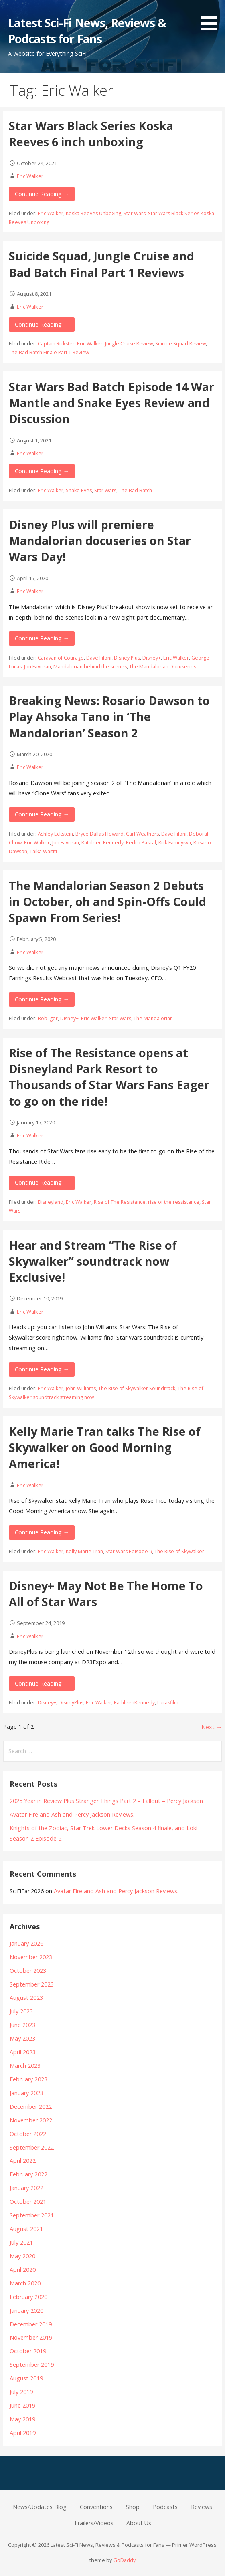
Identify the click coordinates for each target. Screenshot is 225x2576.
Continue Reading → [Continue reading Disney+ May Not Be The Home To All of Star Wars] (42, 1683)
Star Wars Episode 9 (128, 1551)
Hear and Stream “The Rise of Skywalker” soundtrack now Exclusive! (93, 1261)
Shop (133, 2507)
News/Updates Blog (40, 2507)
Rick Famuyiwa (174, 842)
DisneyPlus (71, 1702)
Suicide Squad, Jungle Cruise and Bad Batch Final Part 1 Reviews (101, 264)
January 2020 (26, 2310)
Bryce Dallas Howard (99, 833)
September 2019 (32, 2364)
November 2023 (31, 1957)
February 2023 (28, 2079)
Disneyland (50, 1202)
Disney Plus (127, 657)
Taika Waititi (43, 851)
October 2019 (28, 2351)
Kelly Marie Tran (84, 1551)
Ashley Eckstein (55, 833)
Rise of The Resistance (120, 1202)
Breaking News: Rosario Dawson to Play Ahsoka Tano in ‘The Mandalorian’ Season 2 (109, 716)
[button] (212, 16)
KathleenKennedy (134, 1702)
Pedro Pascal (141, 842)
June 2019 (22, 2405)
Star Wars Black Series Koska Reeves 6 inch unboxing (91, 133)
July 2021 (21, 2242)
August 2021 (26, 2229)
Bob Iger (48, 1018)
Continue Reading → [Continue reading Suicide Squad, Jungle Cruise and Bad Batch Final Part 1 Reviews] (42, 324)
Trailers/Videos (94, 2523)
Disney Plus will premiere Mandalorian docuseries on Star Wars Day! (100, 541)
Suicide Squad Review (180, 343)
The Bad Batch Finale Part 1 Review (49, 352)
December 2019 (31, 2324)
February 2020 (28, 2297)
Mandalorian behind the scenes (90, 666)
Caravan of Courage (61, 657)
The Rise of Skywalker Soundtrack (136, 1388)
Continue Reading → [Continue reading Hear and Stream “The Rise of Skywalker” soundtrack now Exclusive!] (42, 1369)
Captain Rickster (56, 343)
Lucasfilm (167, 1702)
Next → (211, 1727)
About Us (138, 2523)
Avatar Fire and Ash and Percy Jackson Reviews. (72, 1814)
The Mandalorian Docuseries (162, 666)
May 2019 (22, 2419)
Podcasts (165, 2507)
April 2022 (23, 2160)
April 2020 (23, 2269)
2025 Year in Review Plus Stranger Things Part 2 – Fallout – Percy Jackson (106, 1801)
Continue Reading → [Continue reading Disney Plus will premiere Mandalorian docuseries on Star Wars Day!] (42, 638)
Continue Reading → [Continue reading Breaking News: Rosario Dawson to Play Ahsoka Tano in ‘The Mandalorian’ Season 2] (42, 814)
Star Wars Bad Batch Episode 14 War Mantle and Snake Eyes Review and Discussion (111, 403)
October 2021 (28, 2201)
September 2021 (32, 2215)
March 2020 (25, 2283)
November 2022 (31, 2120)
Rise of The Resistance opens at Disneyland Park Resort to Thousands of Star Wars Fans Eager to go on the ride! (109, 1077)
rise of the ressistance (173, 1202)
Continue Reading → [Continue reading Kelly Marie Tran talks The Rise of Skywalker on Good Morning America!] (42, 1532)
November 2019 (31, 2337)
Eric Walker (30, 176)
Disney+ (151, 657)
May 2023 (22, 2038)
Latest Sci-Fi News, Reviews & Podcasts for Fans (87, 30)
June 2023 (22, 2025)
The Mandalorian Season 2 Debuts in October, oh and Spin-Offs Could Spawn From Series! (107, 902)
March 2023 (25, 2065)
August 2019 (26, 2378)
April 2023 (23, 2052)
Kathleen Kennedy (102, 842)
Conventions (96, 2507)
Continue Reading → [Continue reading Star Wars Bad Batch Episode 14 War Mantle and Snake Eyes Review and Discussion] (42, 471)
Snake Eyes (79, 490)
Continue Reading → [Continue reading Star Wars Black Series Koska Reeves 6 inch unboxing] (42, 194)
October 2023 (28, 1970)
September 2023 (32, 1984)
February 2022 (28, 2174)
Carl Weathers (142, 833)
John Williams (81, 1388)
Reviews (201, 2507)
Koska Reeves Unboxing (93, 213)
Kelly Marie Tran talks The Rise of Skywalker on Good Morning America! (105, 1447)
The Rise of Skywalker (179, 1551)
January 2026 (26, 1943)
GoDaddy (124, 2560)
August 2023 (26, 1997)
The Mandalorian (153, 1018)
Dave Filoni (98, 657)
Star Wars (135, 213)
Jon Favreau (37, 666)
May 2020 (22, 2256)
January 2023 (26, 2093)
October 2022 (28, 2134)
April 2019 (23, 2433)
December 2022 (31, 2106)
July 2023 (21, 2011)
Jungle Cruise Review (129, 343)
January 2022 (26, 2188)
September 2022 (32, 2147)
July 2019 (21, 2392)
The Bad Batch (135, 490)
